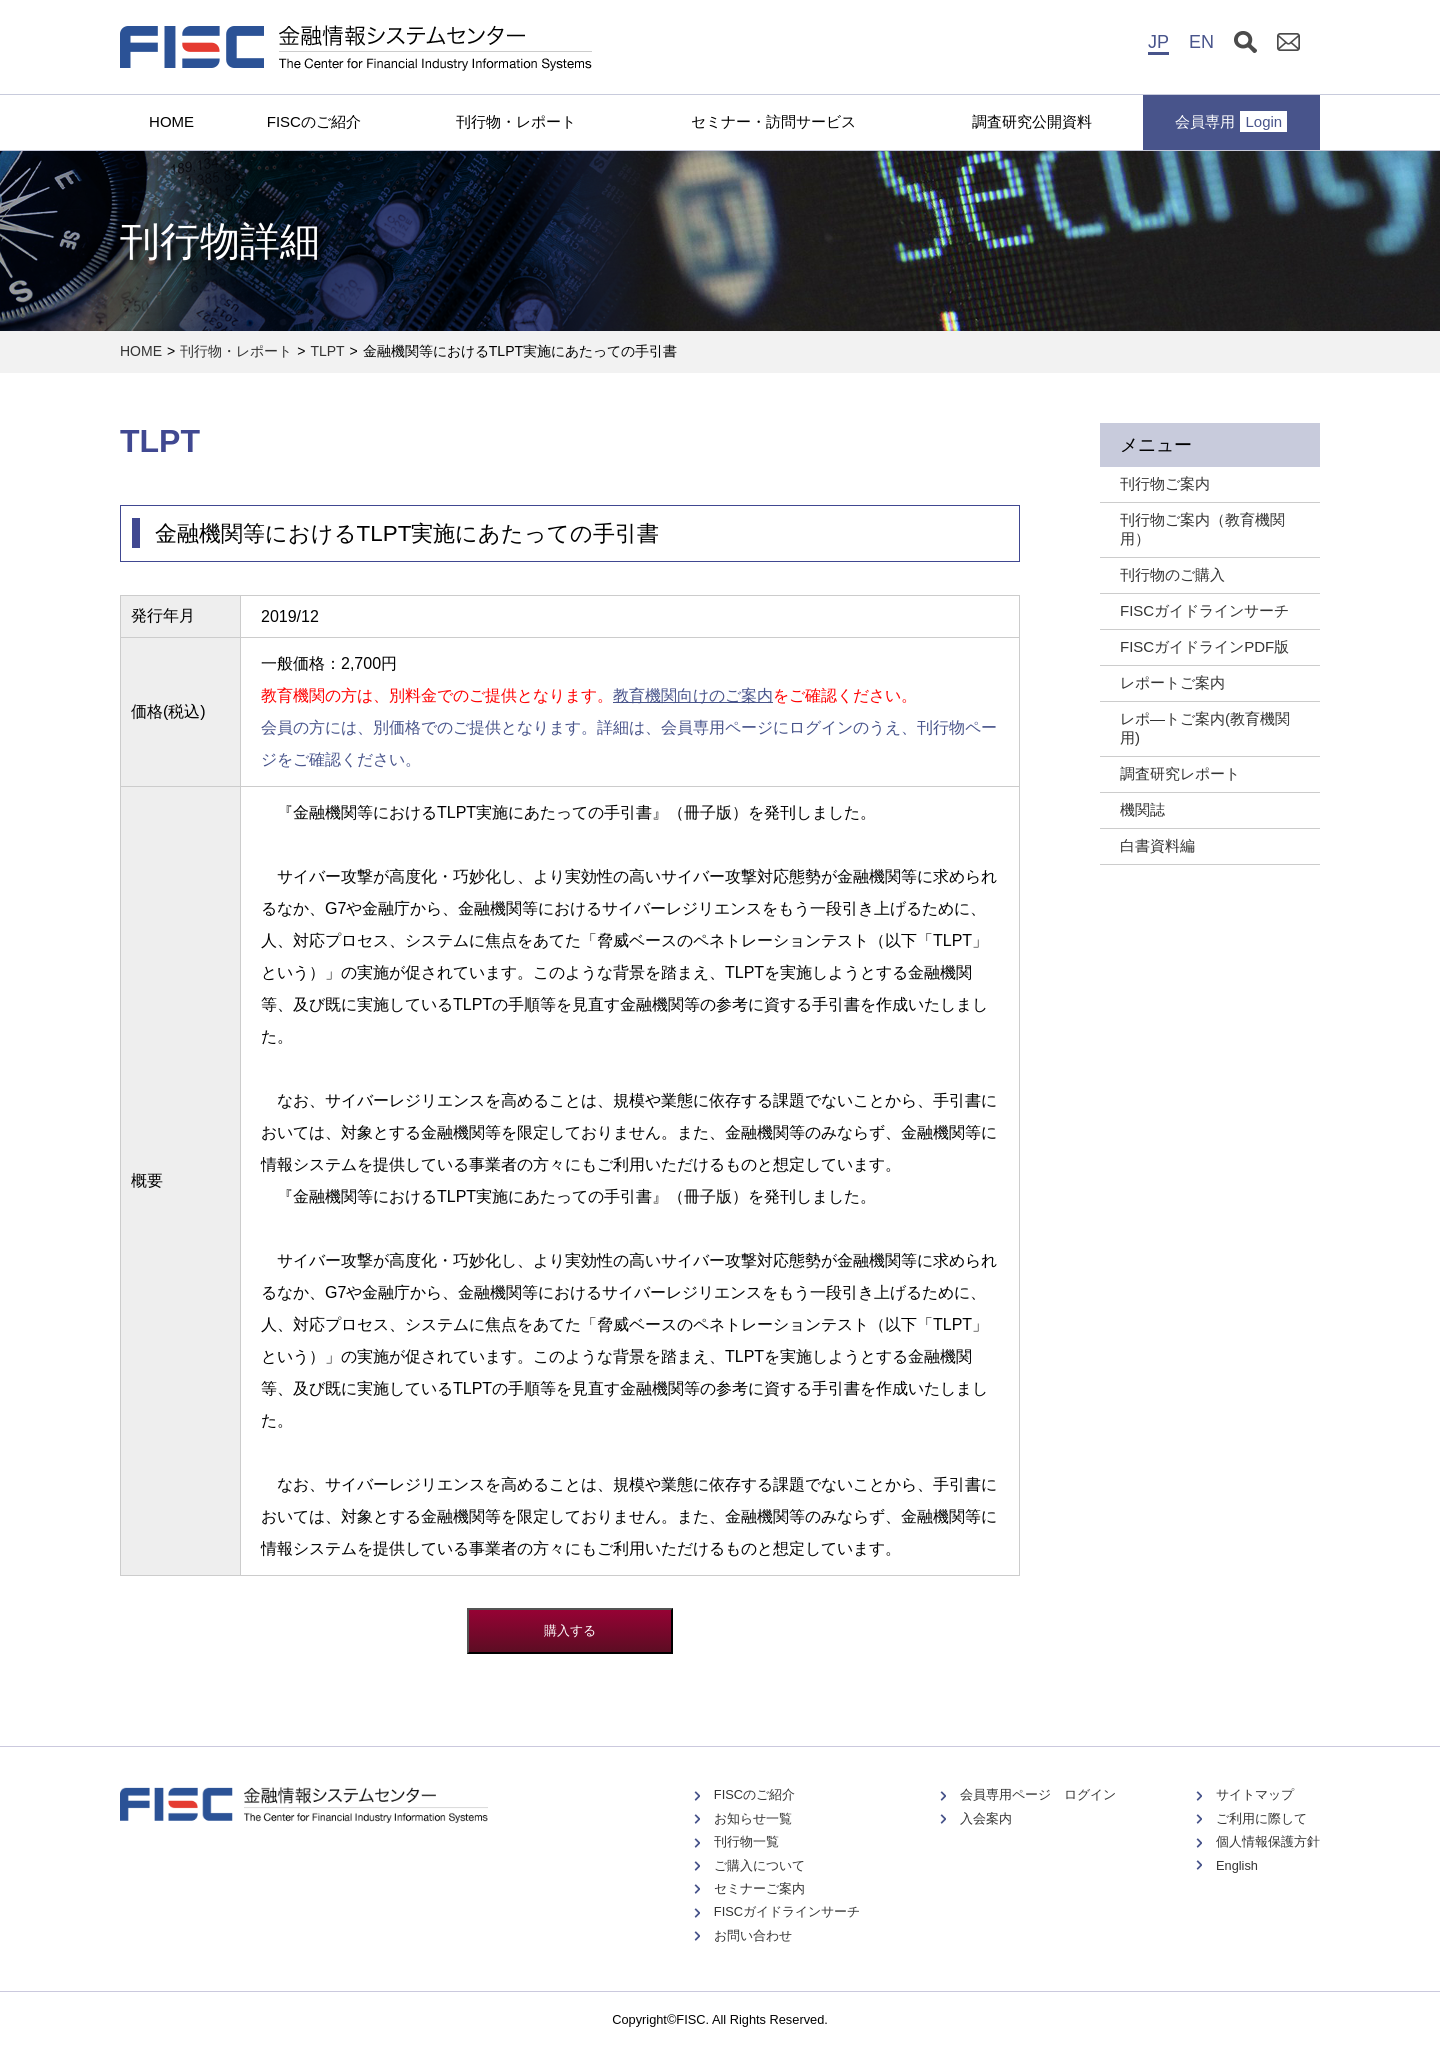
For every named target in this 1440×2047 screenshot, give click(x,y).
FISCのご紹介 (314, 121)
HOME (171, 121)
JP (1158, 42)
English (1237, 1865)
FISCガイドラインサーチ (787, 1911)
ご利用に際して (1261, 1818)
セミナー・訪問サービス (773, 121)
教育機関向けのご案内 (693, 695)
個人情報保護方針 (1268, 1841)
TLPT (327, 351)
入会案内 (986, 1818)
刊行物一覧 (746, 1841)
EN (1201, 42)
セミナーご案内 (759, 1888)
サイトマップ (1255, 1794)
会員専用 (1231, 121)
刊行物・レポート (516, 121)
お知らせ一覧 (753, 1818)
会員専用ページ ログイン (1038, 1794)
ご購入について (759, 1865)
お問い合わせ (753, 1935)
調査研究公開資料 (1032, 121)
